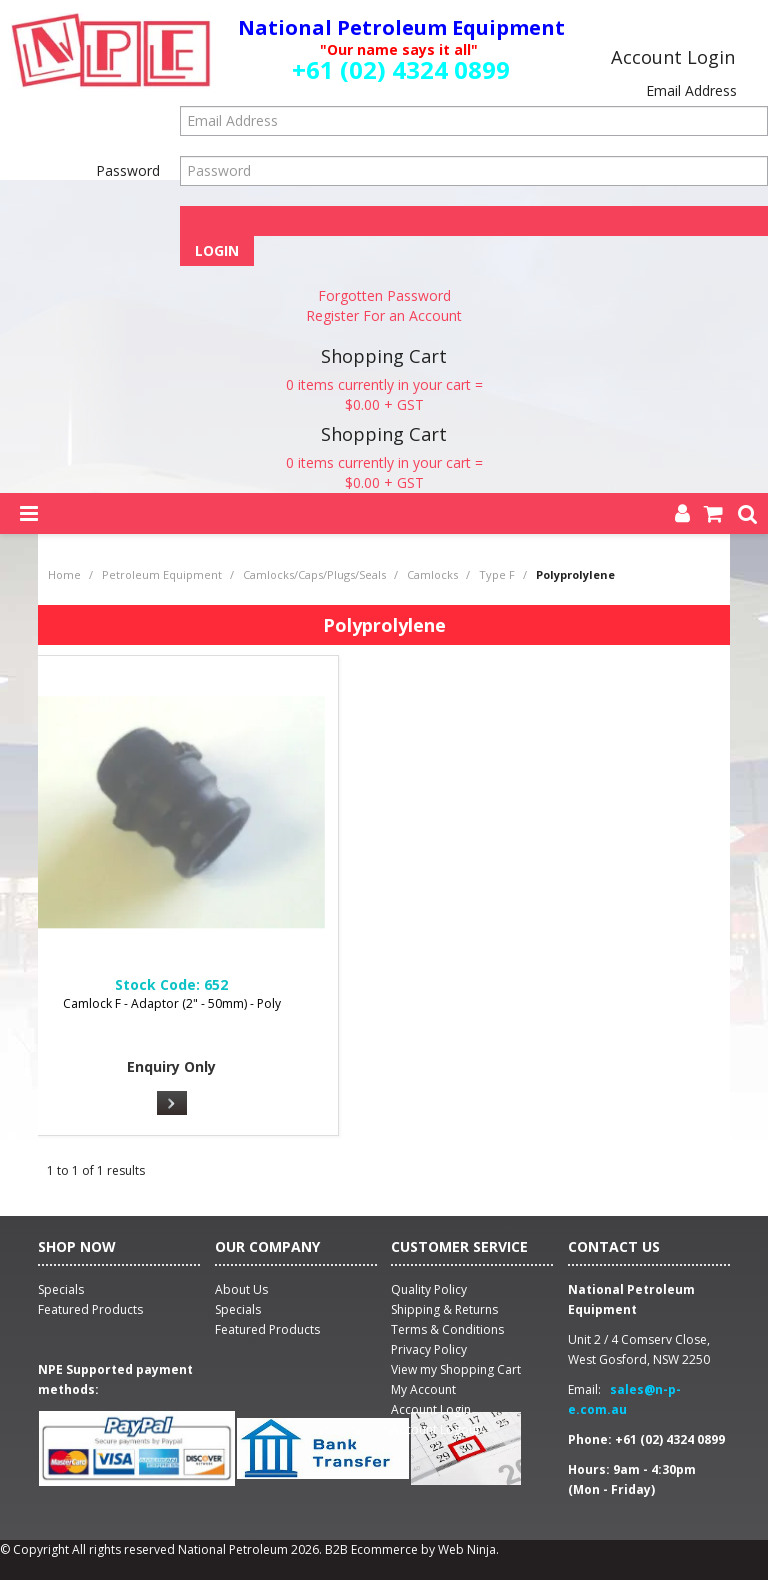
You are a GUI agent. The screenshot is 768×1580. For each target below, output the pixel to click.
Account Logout (435, 1429)
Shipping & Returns (444, 1309)
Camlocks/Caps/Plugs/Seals (314, 574)
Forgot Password (474, 219)
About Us (241, 1289)
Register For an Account (384, 315)
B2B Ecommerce (371, 1549)
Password (128, 170)
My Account (423, 1389)
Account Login (431, 1409)
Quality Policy (429, 1289)
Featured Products (267, 1329)
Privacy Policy (429, 1349)
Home (64, 574)
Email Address (691, 90)
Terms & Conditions (447, 1329)
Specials (238, 1309)
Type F (497, 574)
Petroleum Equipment (162, 574)
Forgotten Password (384, 295)
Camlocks (432, 574)
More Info (172, 1103)
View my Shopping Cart (456, 1369)
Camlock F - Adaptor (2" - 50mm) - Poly (172, 1003)
